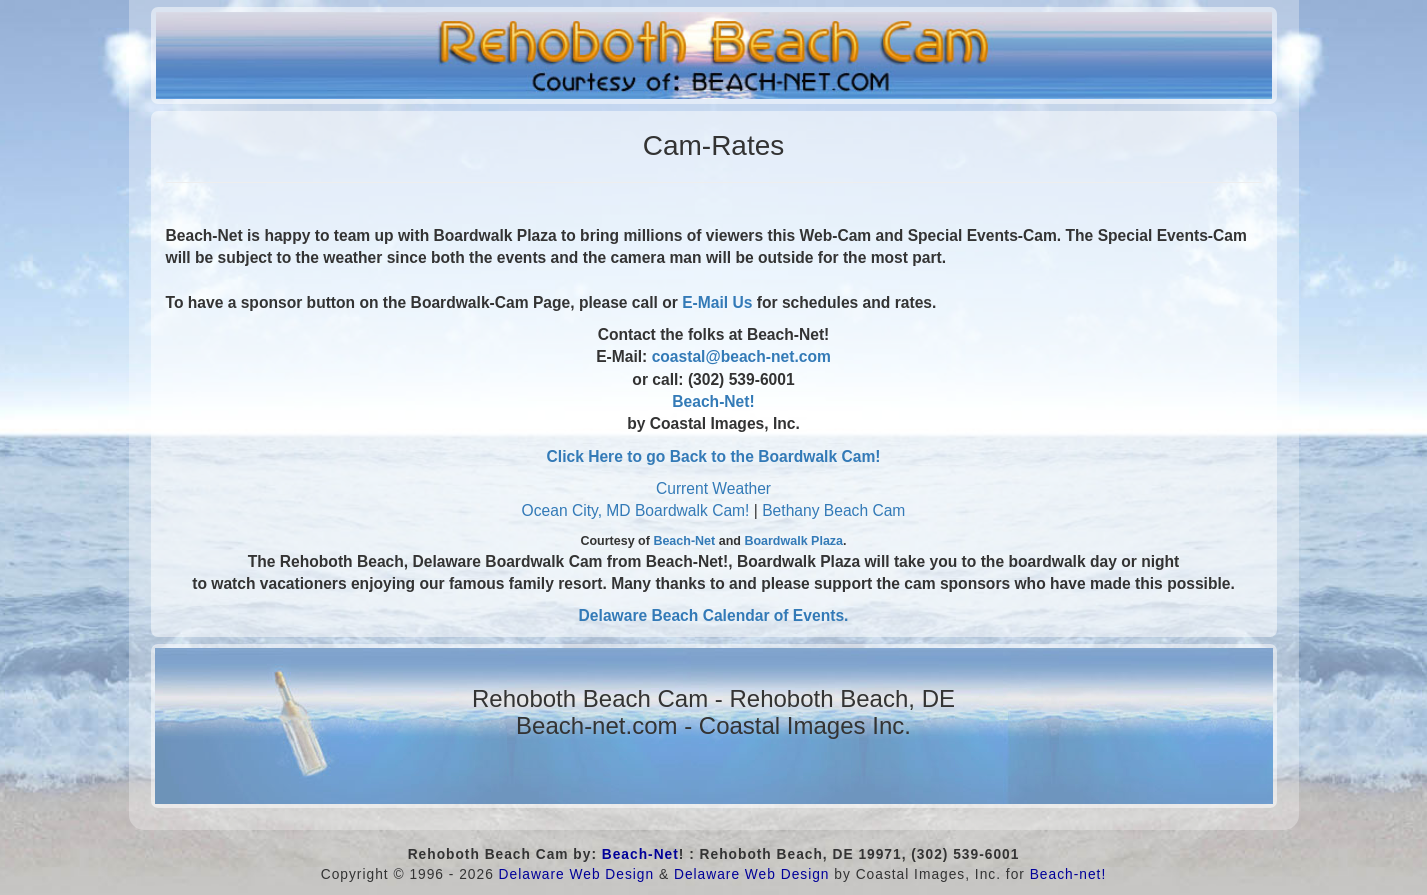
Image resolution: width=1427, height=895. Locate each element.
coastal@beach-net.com (741, 356)
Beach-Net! (713, 401)
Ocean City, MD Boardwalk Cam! (636, 510)
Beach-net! (1068, 874)
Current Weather (713, 488)
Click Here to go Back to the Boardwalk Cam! (714, 456)
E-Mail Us (717, 302)
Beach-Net (684, 541)
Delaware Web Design (577, 874)
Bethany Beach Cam (833, 510)
